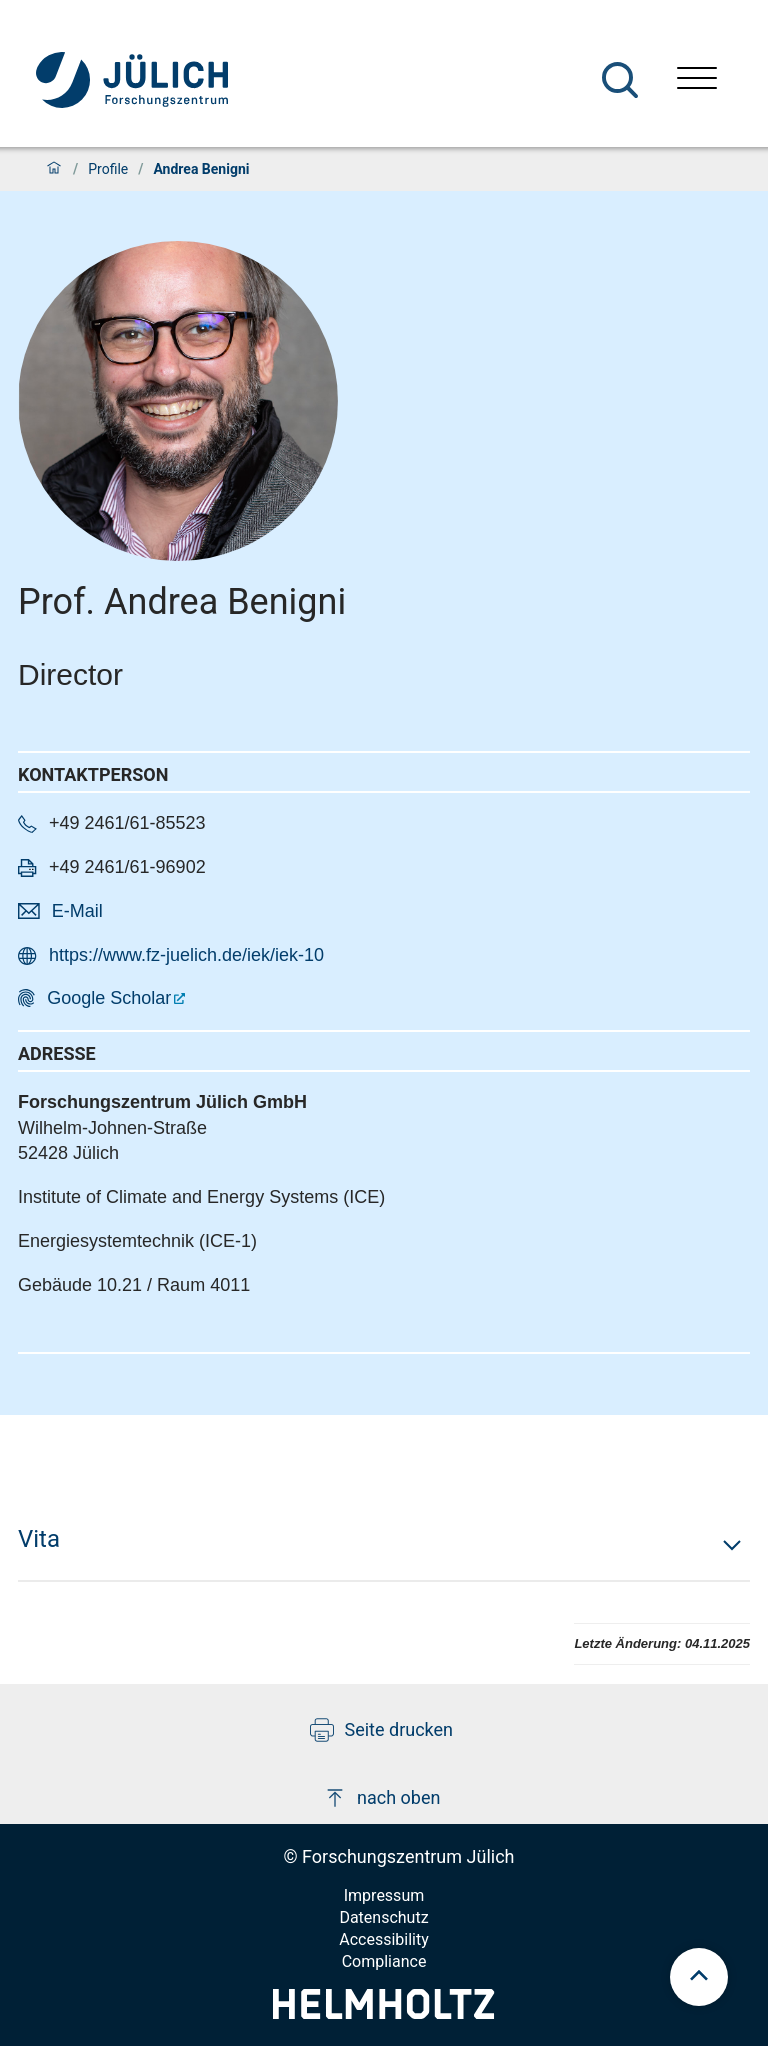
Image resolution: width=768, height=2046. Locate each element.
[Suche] (620, 80)
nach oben (381, 1798)
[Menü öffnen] (697, 80)
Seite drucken (381, 1730)
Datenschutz (383, 1917)
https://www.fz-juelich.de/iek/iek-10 (186, 955)
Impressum (384, 1895)
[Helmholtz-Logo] (383, 2012)
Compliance (384, 1961)
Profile (108, 169)
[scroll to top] (699, 1977)
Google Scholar (109, 998)
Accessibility (384, 1939)
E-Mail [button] (77, 911)
